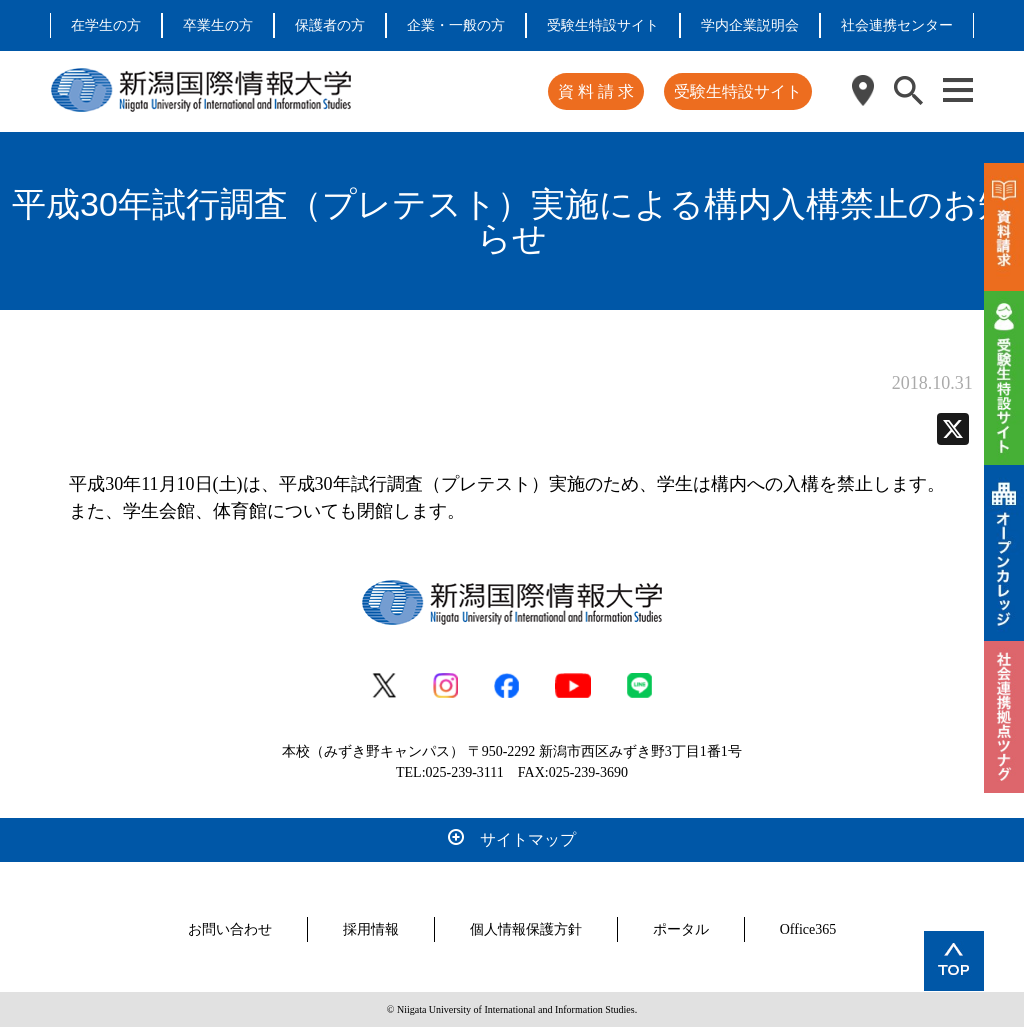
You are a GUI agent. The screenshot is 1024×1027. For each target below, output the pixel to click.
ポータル (681, 929)
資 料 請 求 (596, 91)
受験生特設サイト (603, 25)
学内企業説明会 (750, 25)
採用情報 (371, 929)
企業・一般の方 (456, 25)
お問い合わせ (230, 929)
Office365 (808, 929)
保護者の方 (330, 25)
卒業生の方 (218, 25)
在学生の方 (106, 25)
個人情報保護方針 (526, 929)
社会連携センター (897, 25)
